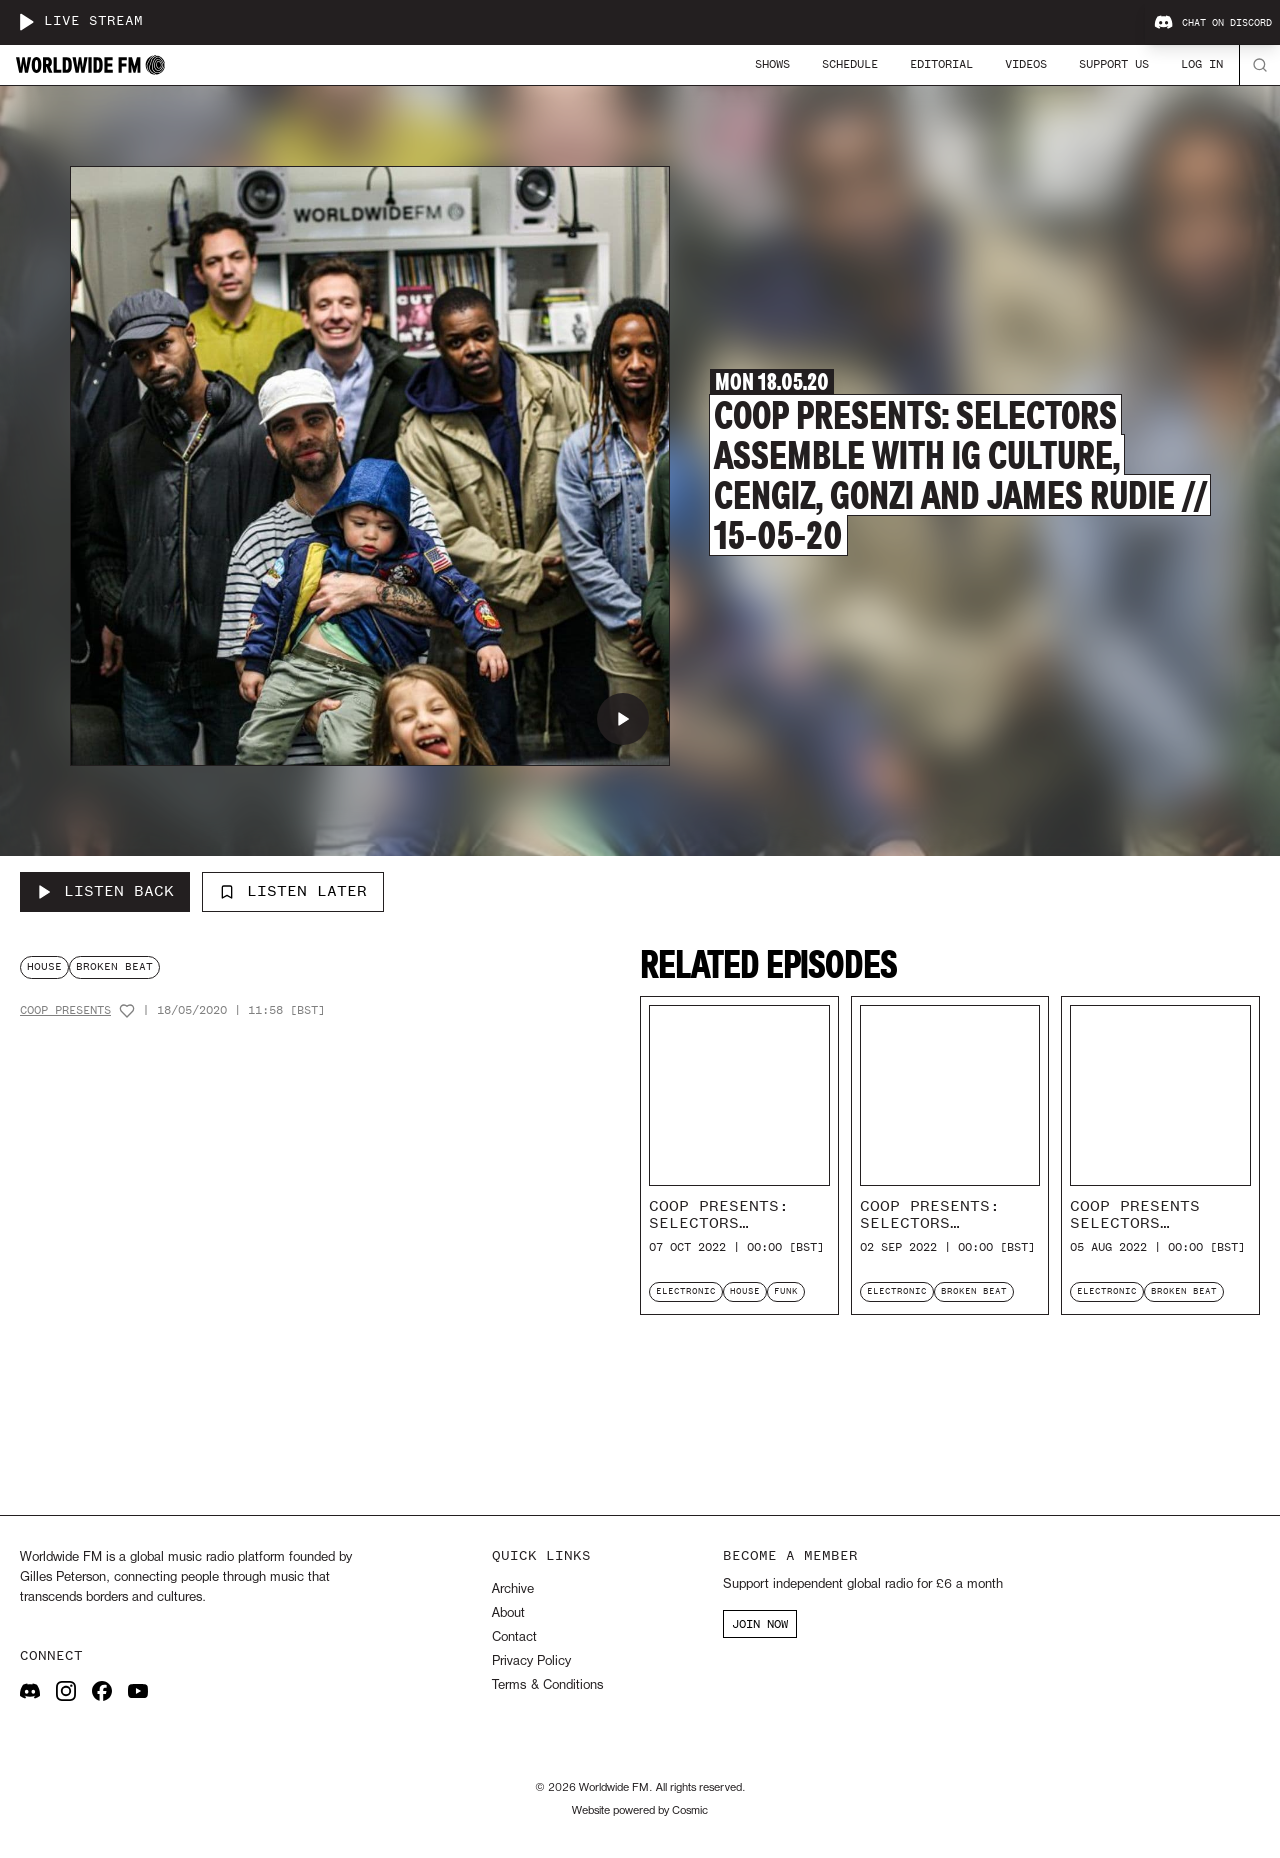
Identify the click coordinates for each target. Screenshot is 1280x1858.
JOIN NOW (760, 1624)
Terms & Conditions (547, 1685)
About (508, 1613)
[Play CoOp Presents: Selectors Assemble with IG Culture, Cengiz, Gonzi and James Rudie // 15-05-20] (623, 719)
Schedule (850, 64)
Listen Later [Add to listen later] (293, 891)
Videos (1026, 64)
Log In (1202, 64)
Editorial (941, 64)
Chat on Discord (1213, 23)
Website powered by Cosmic (640, 1811)
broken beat (114, 966)
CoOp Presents (65, 1010)
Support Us (1114, 64)
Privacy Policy (531, 1661)
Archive (513, 1589)
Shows (772, 64)
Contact (514, 1637)
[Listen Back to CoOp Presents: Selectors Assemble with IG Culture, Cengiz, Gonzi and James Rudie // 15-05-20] (105, 892)
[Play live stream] (26, 22)
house (44, 966)
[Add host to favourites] (127, 1011)
